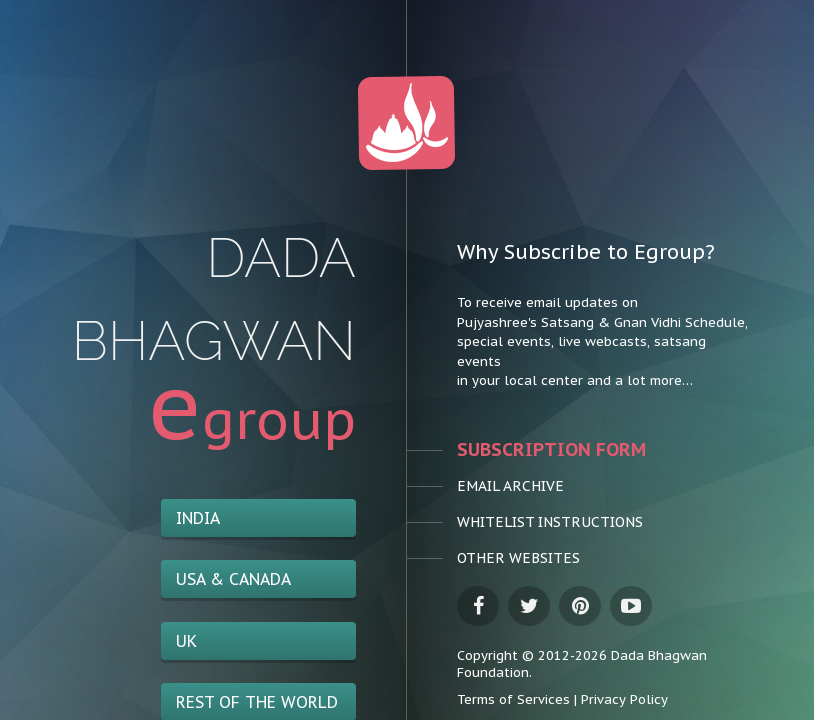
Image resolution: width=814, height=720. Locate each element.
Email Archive (485, 486)
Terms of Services (513, 699)
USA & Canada (233, 579)
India (198, 518)
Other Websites (493, 558)
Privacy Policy (624, 699)
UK (186, 641)
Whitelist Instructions (512, 522)
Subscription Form (512, 449)
